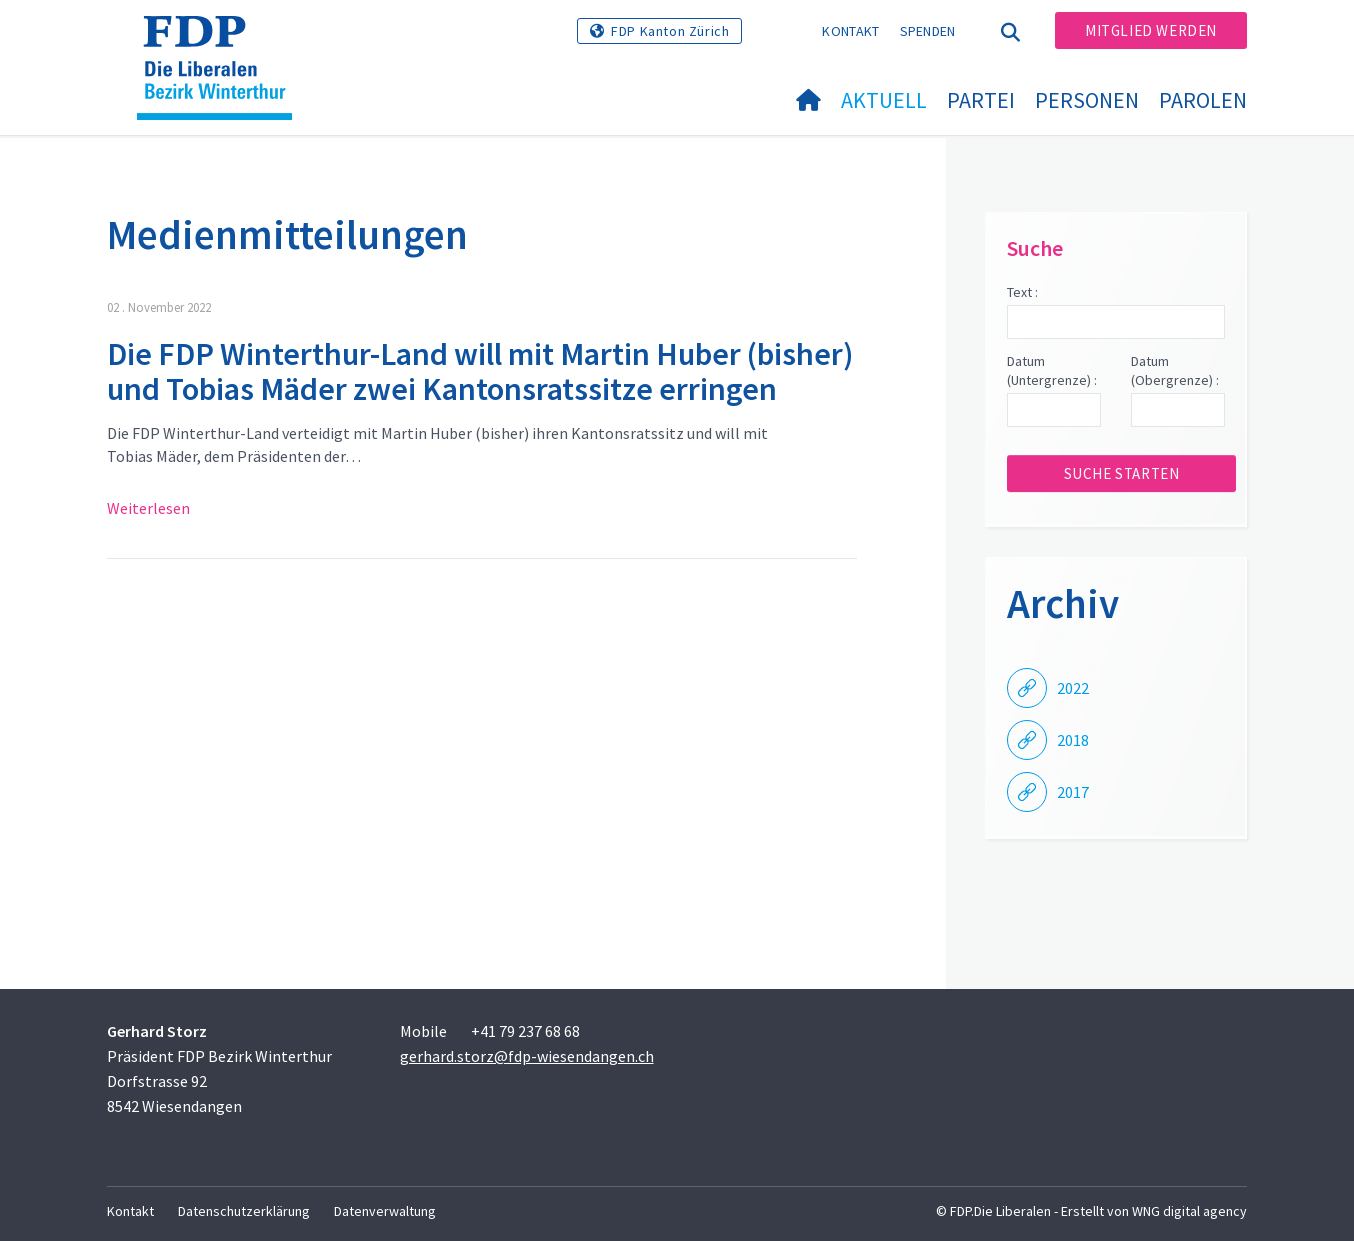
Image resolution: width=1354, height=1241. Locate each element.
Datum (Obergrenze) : (1175, 371)
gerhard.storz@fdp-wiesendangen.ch (527, 1056)
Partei (981, 100)
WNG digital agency (1189, 1211)
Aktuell (884, 100)
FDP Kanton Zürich (670, 31)
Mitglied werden (1151, 30)
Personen (1087, 100)
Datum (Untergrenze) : (1052, 371)
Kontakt (850, 31)
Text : (1022, 292)
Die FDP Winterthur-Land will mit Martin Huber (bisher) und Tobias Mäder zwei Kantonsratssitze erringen (480, 371)
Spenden (928, 31)
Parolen (1203, 100)
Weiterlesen (148, 508)
